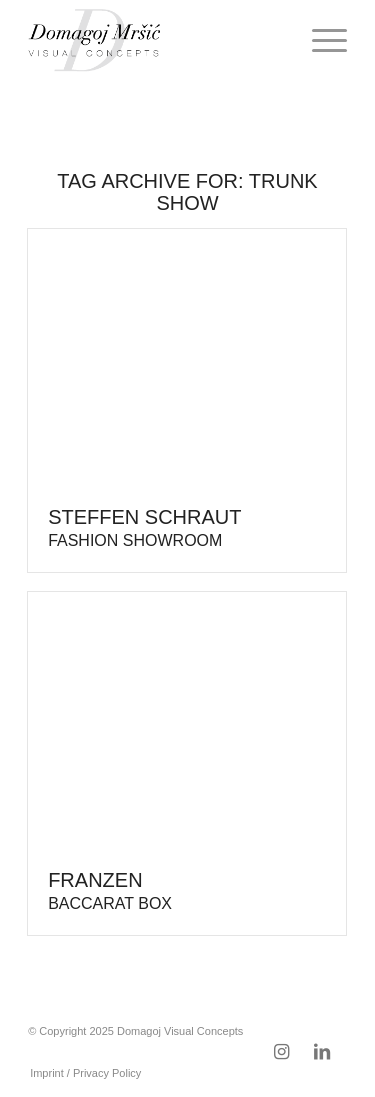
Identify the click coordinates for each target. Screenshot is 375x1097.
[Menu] (319, 40)
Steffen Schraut (144, 527)
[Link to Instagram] (282, 1052)
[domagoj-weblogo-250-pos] (155, 40)
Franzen (110, 890)
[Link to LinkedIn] (322, 1052)
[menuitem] (319, 40)
